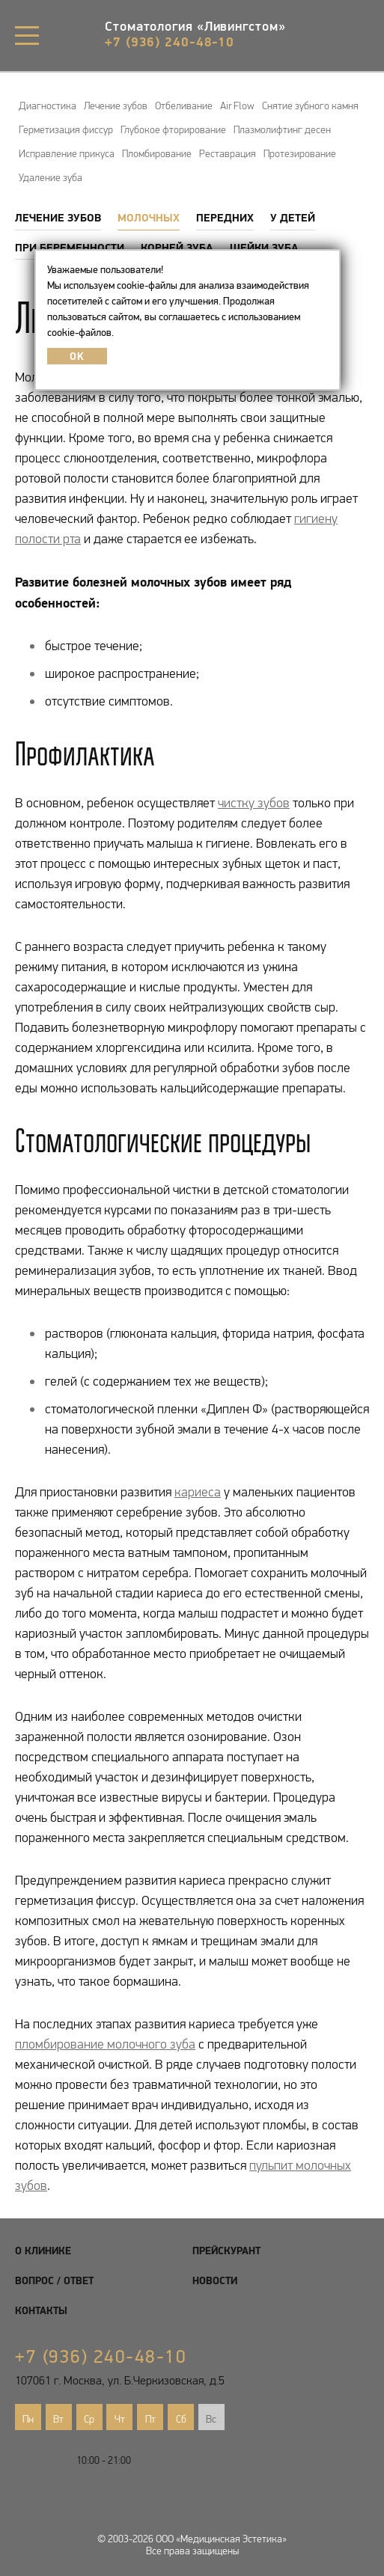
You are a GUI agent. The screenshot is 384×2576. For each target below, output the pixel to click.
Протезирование (299, 153)
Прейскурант (226, 2251)
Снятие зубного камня (310, 105)
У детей (292, 217)
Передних (225, 217)
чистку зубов (254, 802)
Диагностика (47, 105)
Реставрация (227, 153)
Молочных (149, 217)
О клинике (43, 2251)
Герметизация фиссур (66, 129)
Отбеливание (184, 105)
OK (77, 356)
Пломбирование (157, 153)
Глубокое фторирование (173, 129)
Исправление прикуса (67, 153)
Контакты (41, 2310)
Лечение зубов (115, 105)
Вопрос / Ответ (54, 2280)
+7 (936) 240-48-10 (169, 41)
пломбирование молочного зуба (105, 2044)
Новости (214, 2280)
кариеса (197, 1491)
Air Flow (237, 105)
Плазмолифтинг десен (282, 129)
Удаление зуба (50, 177)
